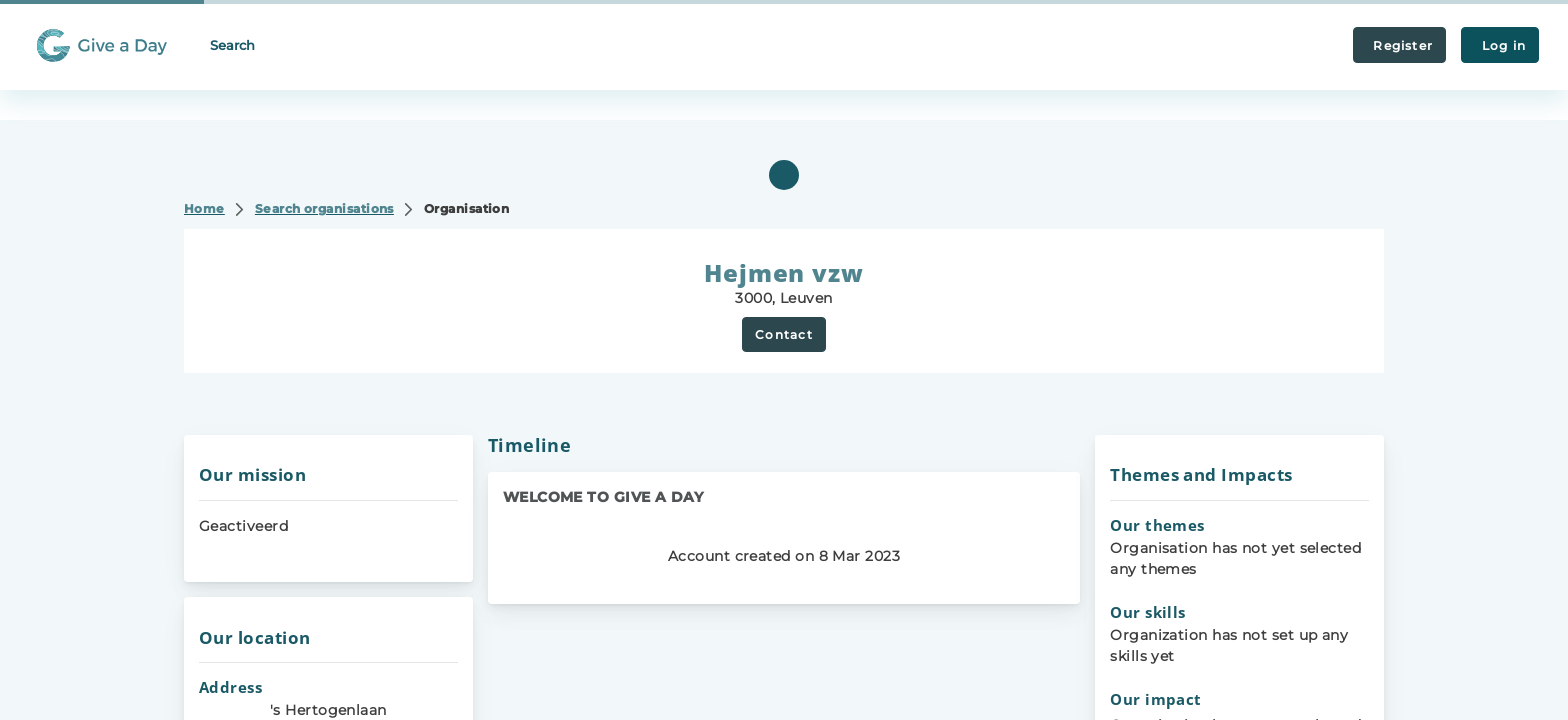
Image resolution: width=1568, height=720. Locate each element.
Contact (783, 334)
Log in (1500, 45)
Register (1399, 45)
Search (232, 45)
